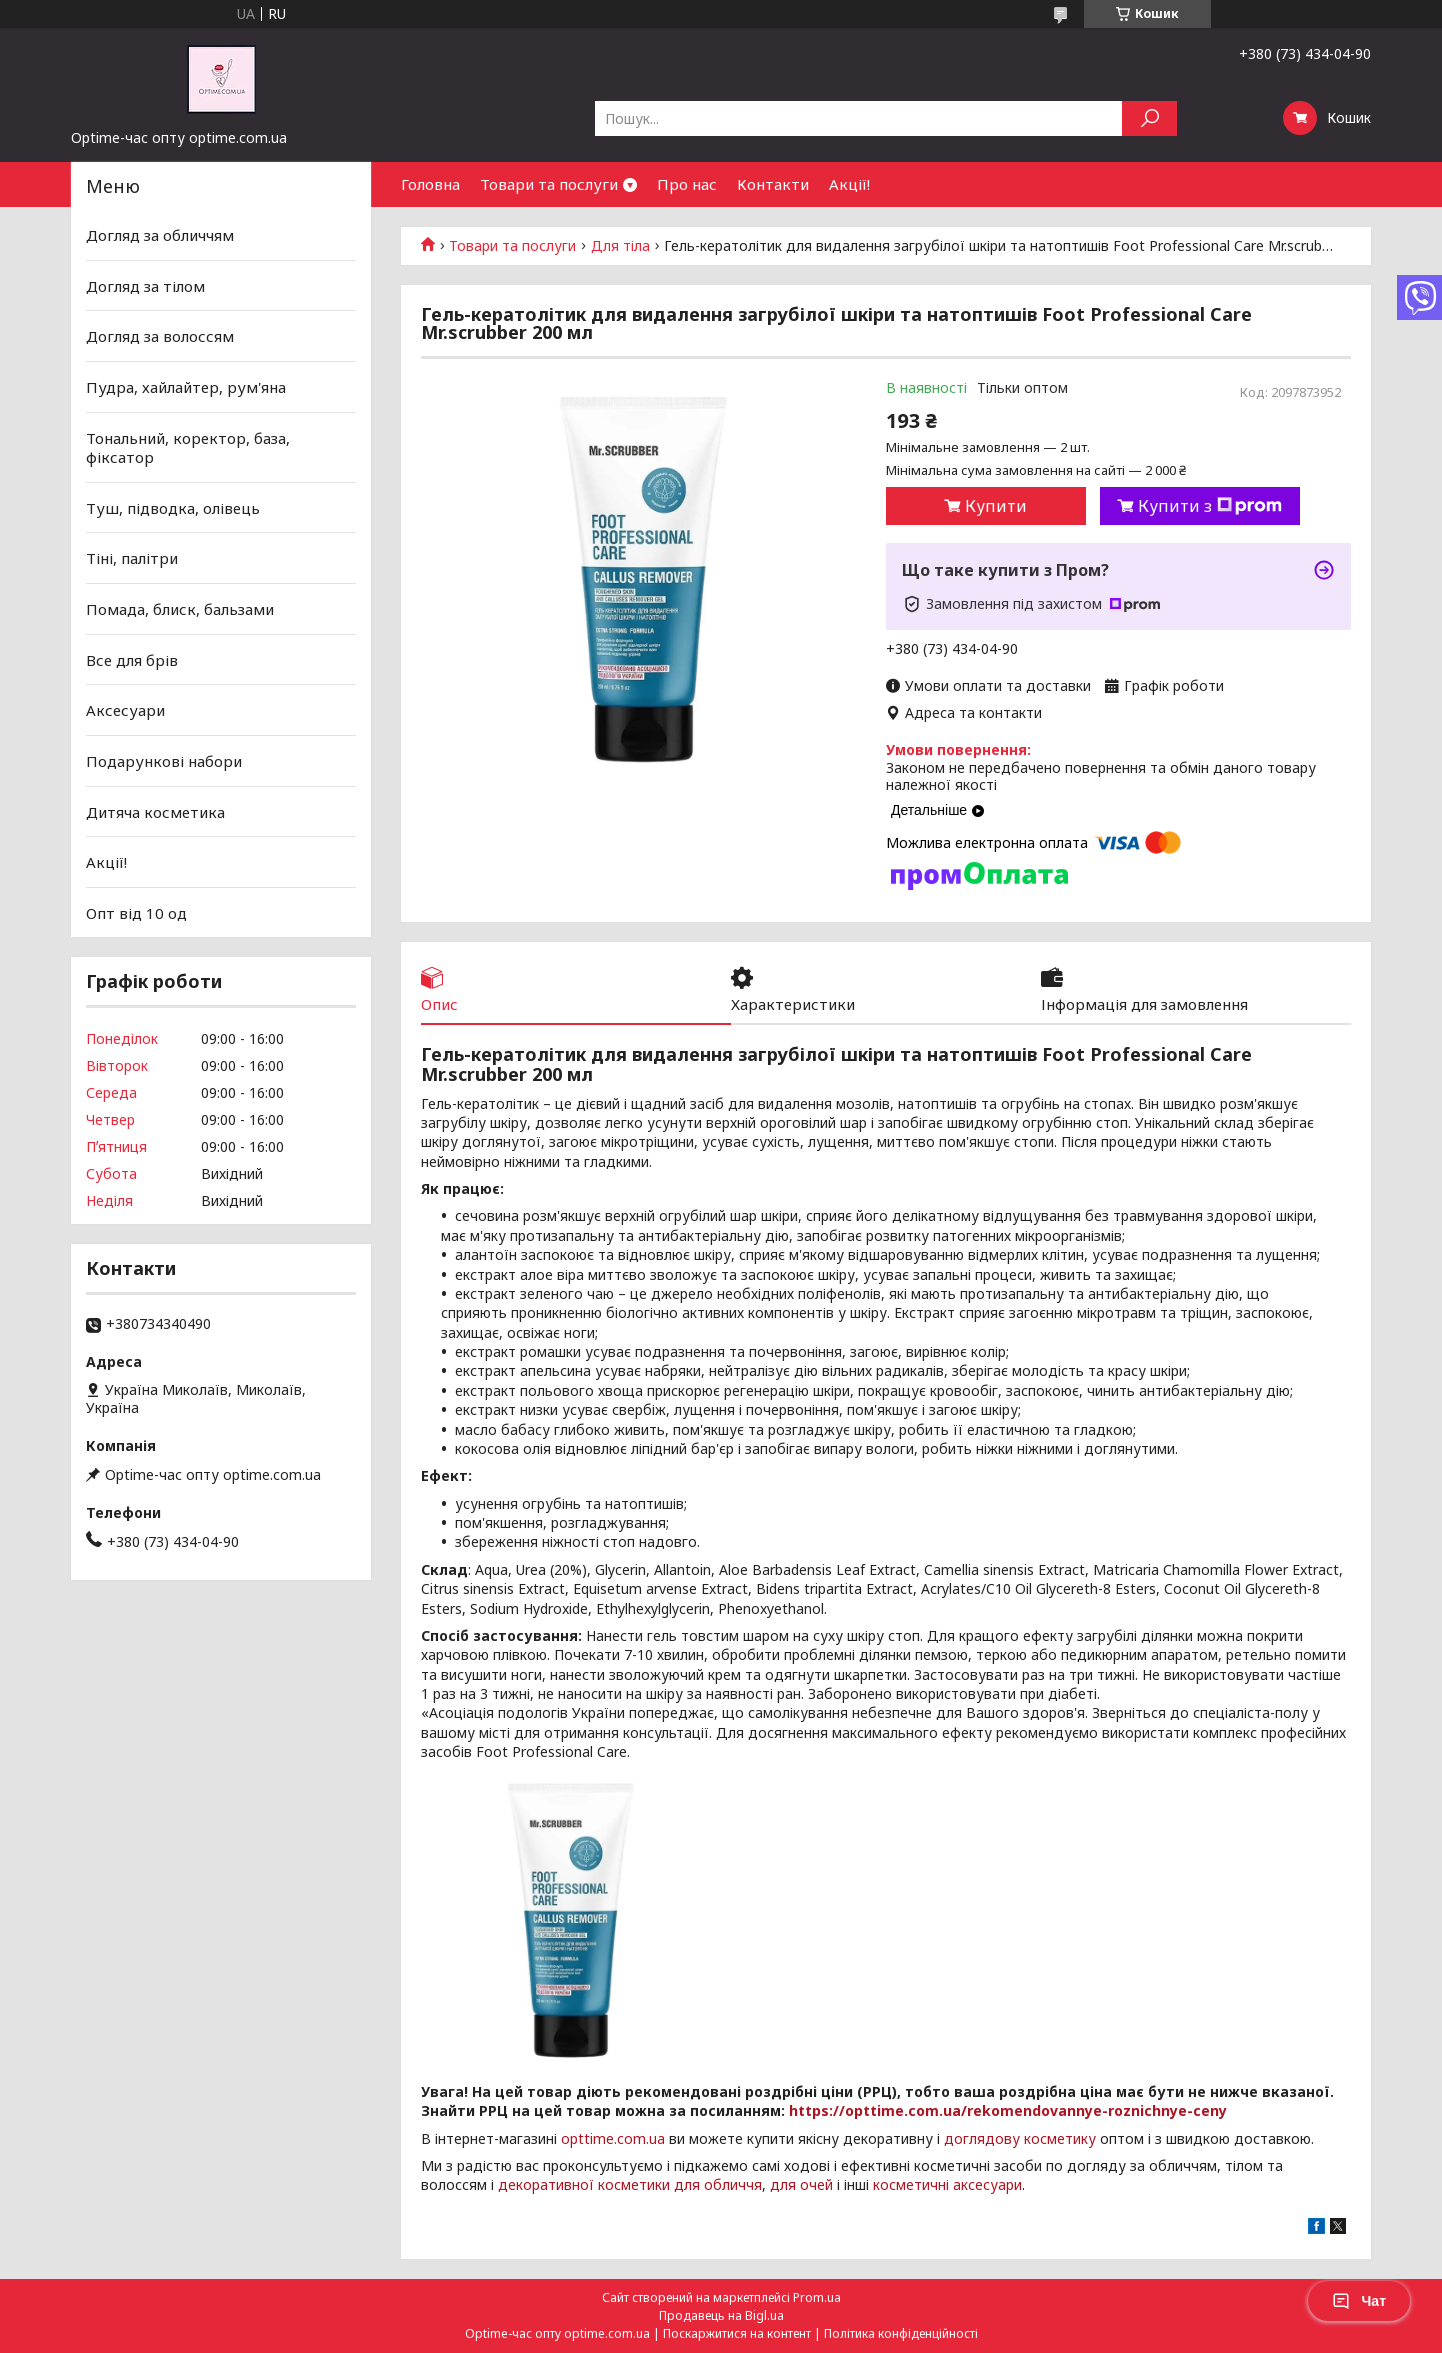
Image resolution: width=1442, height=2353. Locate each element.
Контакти (773, 184)
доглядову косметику (1020, 2138)
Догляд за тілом (145, 286)
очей (816, 2184)
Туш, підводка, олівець (173, 508)
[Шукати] (1149, 118)
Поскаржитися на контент (737, 2333)
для (783, 2184)
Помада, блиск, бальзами (180, 609)
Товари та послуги (549, 184)
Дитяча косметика (155, 811)
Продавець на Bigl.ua (721, 2315)
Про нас (687, 184)
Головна (430, 184)
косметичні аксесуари (947, 2184)
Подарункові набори (164, 761)
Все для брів (132, 660)
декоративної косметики (584, 2184)
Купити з (1210, 506)
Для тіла (620, 246)
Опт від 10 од (136, 913)
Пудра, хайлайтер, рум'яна (186, 387)
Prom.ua (817, 2297)
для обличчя (718, 2184)
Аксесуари (125, 710)
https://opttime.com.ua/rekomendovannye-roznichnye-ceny (1008, 2110)
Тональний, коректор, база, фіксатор (188, 447)
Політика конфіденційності (901, 2333)
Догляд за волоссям (160, 336)
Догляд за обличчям (160, 235)
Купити (996, 506)
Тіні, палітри (132, 558)
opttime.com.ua (613, 2138)
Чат (1359, 2301)
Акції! (849, 184)
